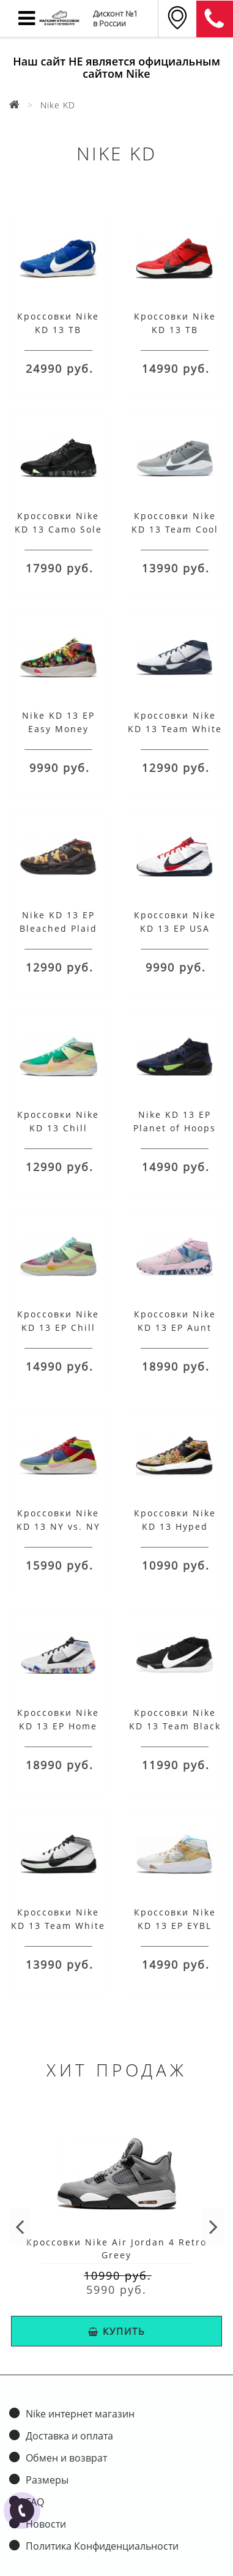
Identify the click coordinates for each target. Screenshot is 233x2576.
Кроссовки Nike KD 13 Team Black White (175, 1726)
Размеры (47, 2480)
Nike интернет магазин (80, 2414)
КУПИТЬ (117, 2331)
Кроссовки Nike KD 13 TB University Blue (58, 329)
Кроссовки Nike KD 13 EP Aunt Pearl (175, 1327)
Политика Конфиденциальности (102, 2546)
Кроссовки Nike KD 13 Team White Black (58, 1925)
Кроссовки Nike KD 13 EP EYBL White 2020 (175, 1925)
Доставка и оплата (69, 2436)
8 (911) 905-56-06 (214, 19)
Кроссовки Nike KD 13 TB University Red (175, 329)
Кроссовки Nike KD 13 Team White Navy (175, 729)
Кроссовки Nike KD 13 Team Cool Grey (174, 529)
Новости (46, 2524)
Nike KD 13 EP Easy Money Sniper (58, 729)
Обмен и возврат (66, 2458)
